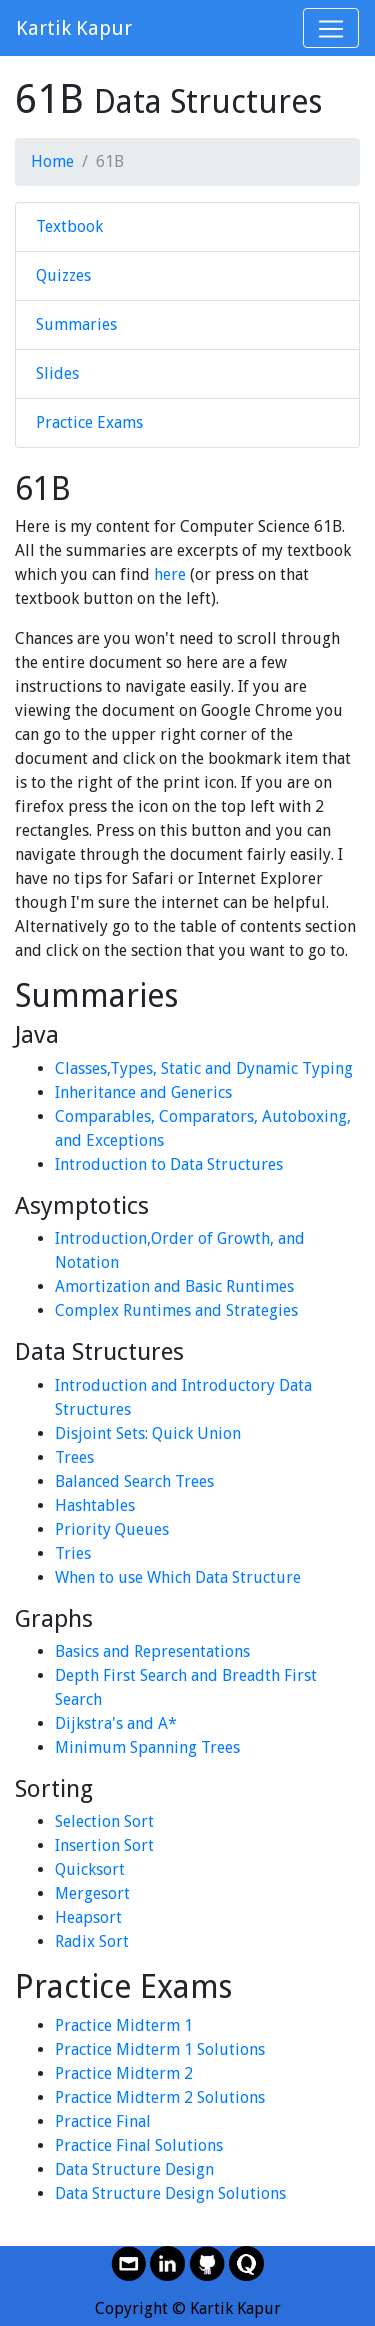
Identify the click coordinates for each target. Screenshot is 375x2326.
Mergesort (92, 1893)
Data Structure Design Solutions (170, 2193)
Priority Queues (112, 1529)
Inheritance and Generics (143, 1092)
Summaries (76, 324)
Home (52, 161)
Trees (74, 1457)
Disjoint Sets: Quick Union (148, 1433)
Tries (73, 1553)
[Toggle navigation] (331, 28)
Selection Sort (104, 1821)
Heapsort (88, 1917)
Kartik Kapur (74, 28)
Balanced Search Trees (134, 1481)
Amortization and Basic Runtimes (174, 1286)
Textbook (69, 226)
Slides (57, 373)
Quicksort (90, 1869)
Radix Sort (92, 1941)
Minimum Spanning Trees (147, 1747)
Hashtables (95, 1505)
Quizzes (63, 275)
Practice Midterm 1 (124, 2025)
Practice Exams (89, 422)
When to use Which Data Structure (178, 1577)
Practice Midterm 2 (124, 2073)
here (170, 574)
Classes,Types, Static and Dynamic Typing (204, 1068)
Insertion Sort (104, 1845)
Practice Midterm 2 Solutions (160, 2097)
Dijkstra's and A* (116, 1723)
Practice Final (103, 2121)
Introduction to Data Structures (169, 1164)
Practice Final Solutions (139, 2145)
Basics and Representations (152, 1651)
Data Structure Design (134, 2169)
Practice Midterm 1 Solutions (160, 2049)
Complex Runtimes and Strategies (176, 1310)
